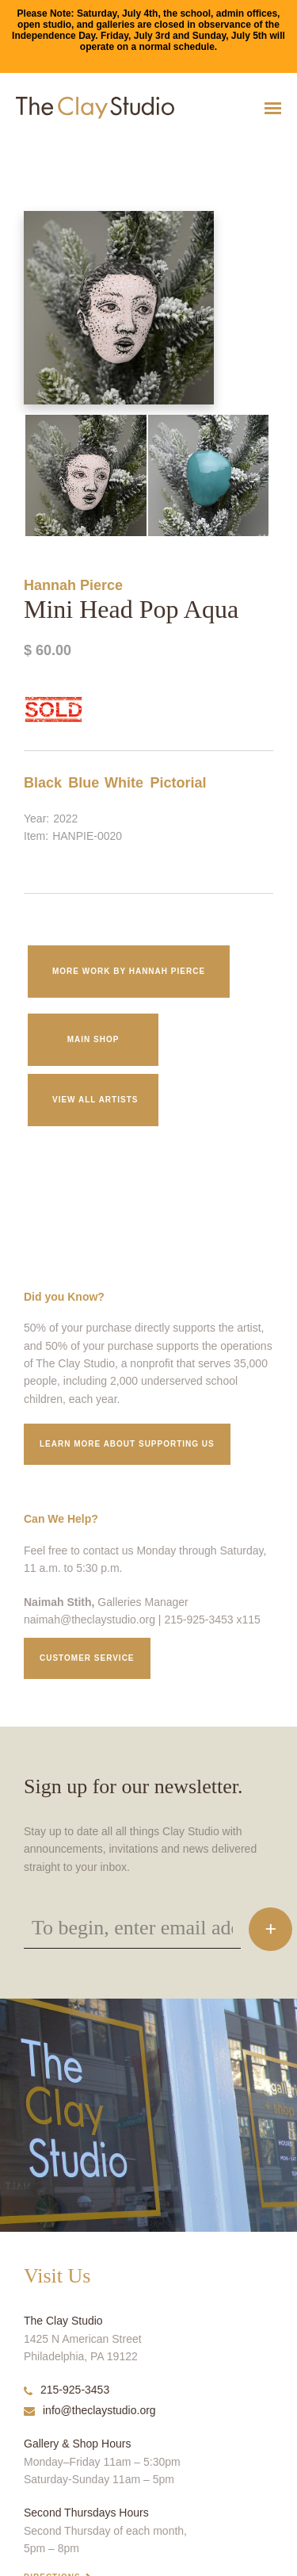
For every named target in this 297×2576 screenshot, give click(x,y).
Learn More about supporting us (127, 1443)
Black (43, 783)
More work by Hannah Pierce (128, 971)
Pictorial (178, 783)
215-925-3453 (66, 2389)
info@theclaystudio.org (90, 2410)
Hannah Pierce (73, 585)
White (124, 783)
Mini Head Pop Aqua (33, 147)
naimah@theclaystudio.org (89, 1619)
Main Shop (93, 1039)
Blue (83, 783)
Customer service (87, 1658)
